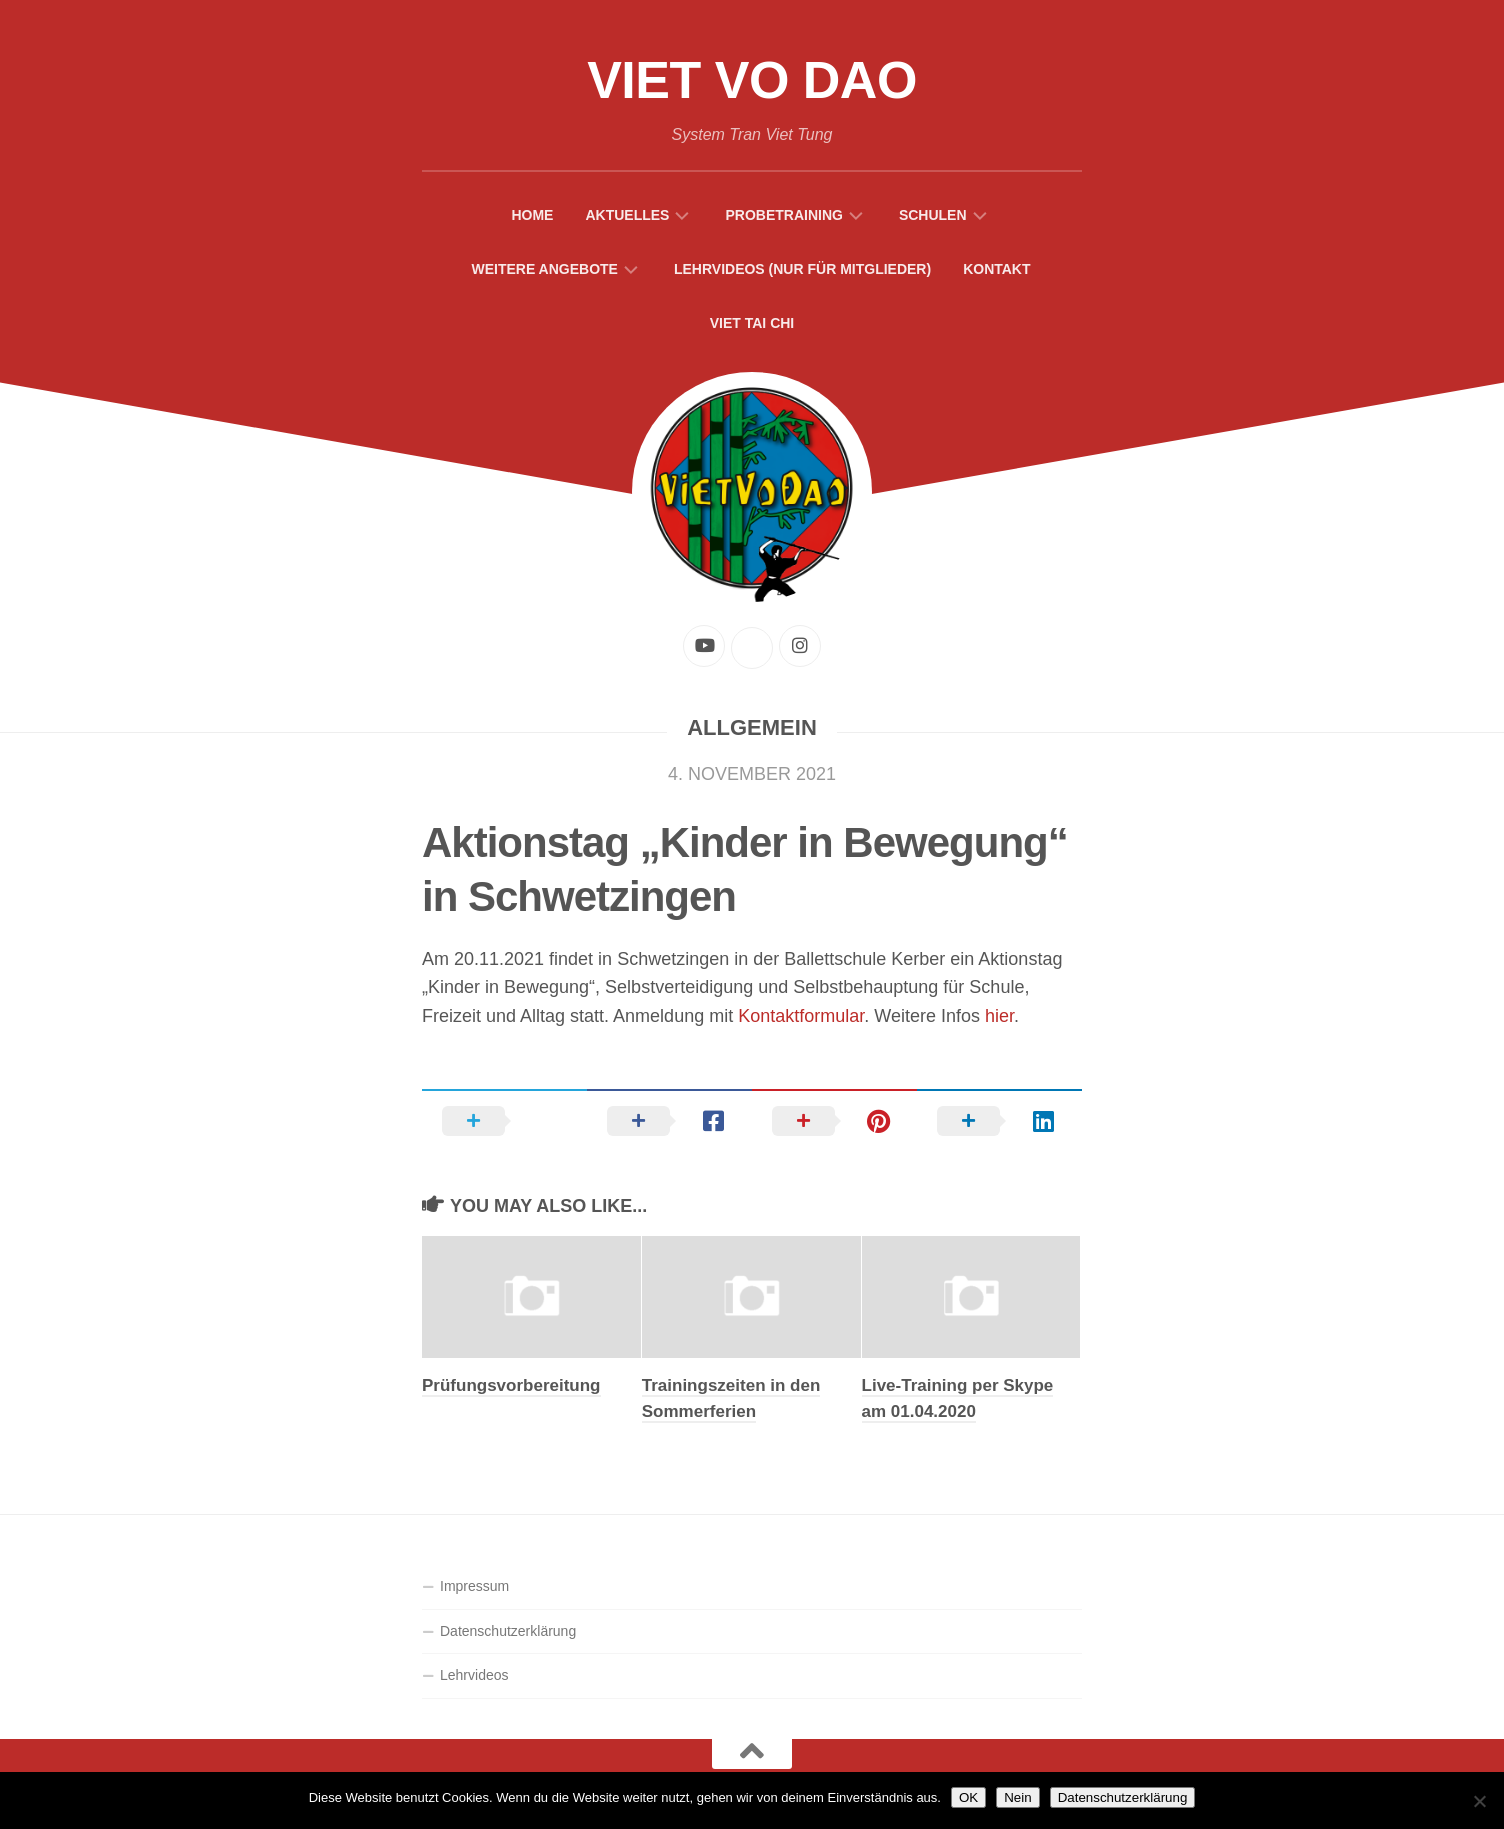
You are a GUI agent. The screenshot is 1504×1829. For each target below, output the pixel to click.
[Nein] (1479, 1801)
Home (532, 215)
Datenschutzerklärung (508, 1631)
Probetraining (783, 215)
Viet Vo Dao (752, 80)
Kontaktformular (801, 1016)
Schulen (933, 215)
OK (968, 1797)
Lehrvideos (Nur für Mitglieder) (802, 269)
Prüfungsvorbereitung (511, 1385)
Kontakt (996, 269)
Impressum (474, 1586)
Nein (1017, 1797)
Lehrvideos (474, 1675)
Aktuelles (627, 215)
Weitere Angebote (544, 269)
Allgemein (752, 727)
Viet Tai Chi (752, 323)
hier (999, 1016)
